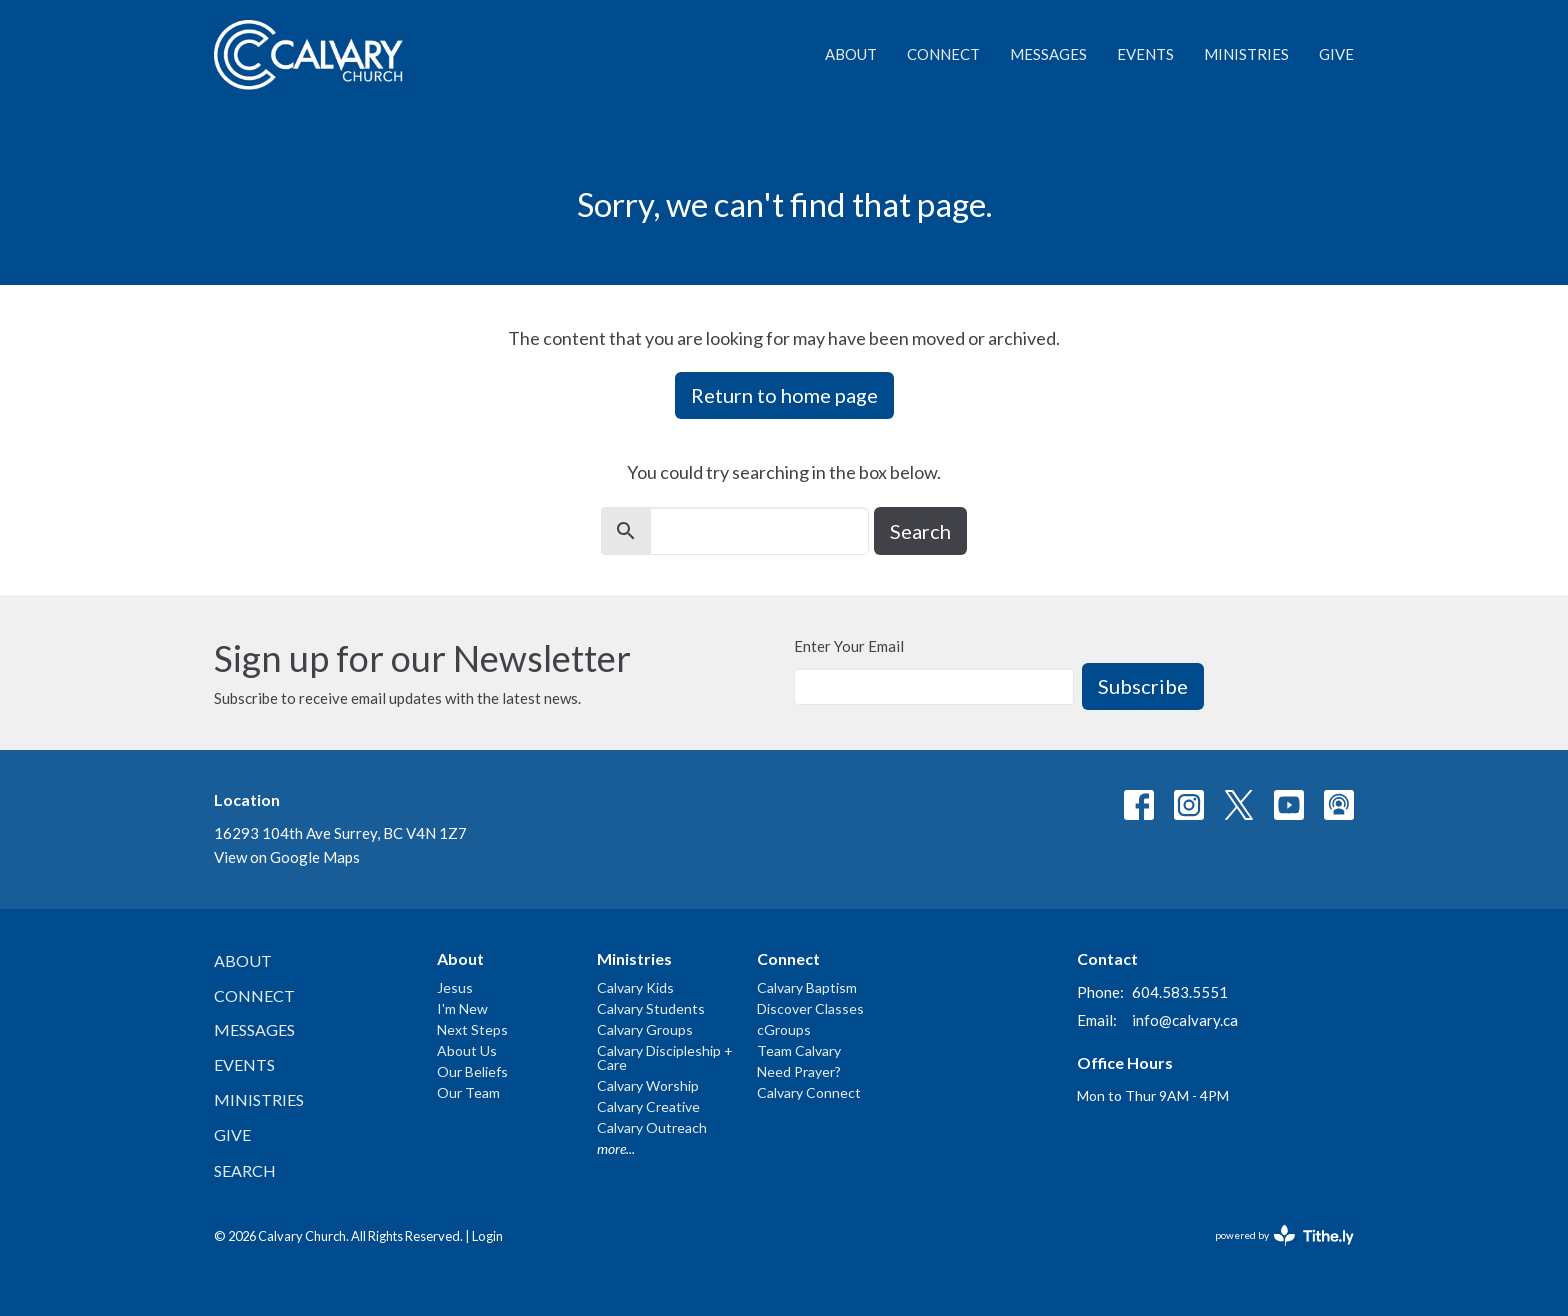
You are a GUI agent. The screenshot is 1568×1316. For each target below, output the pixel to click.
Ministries (1246, 54)
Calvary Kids (635, 987)
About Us (467, 1050)
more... (616, 1148)
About (851, 54)
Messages (1048, 54)
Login (487, 1236)
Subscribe (1143, 686)
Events (1145, 54)
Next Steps (472, 1029)
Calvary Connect (809, 1092)
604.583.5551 (1180, 992)
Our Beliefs (472, 1071)
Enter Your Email (849, 646)
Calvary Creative (648, 1106)
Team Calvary (799, 1050)
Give (1336, 54)
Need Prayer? (799, 1071)
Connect (943, 54)
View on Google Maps (287, 857)
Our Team (468, 1092)
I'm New (462, 1008)
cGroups (784, 1029)
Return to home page (784, 395)
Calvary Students (651, 1008)
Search (920, 531)
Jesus (455, 987)
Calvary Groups (645, 1029)
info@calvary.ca (1185, 1020)
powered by (1284, 1235)
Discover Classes (810, 1008)
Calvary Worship (648, 1085)
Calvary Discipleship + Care (665, 1057)
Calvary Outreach (652, 1127)
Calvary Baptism (807, 987)
